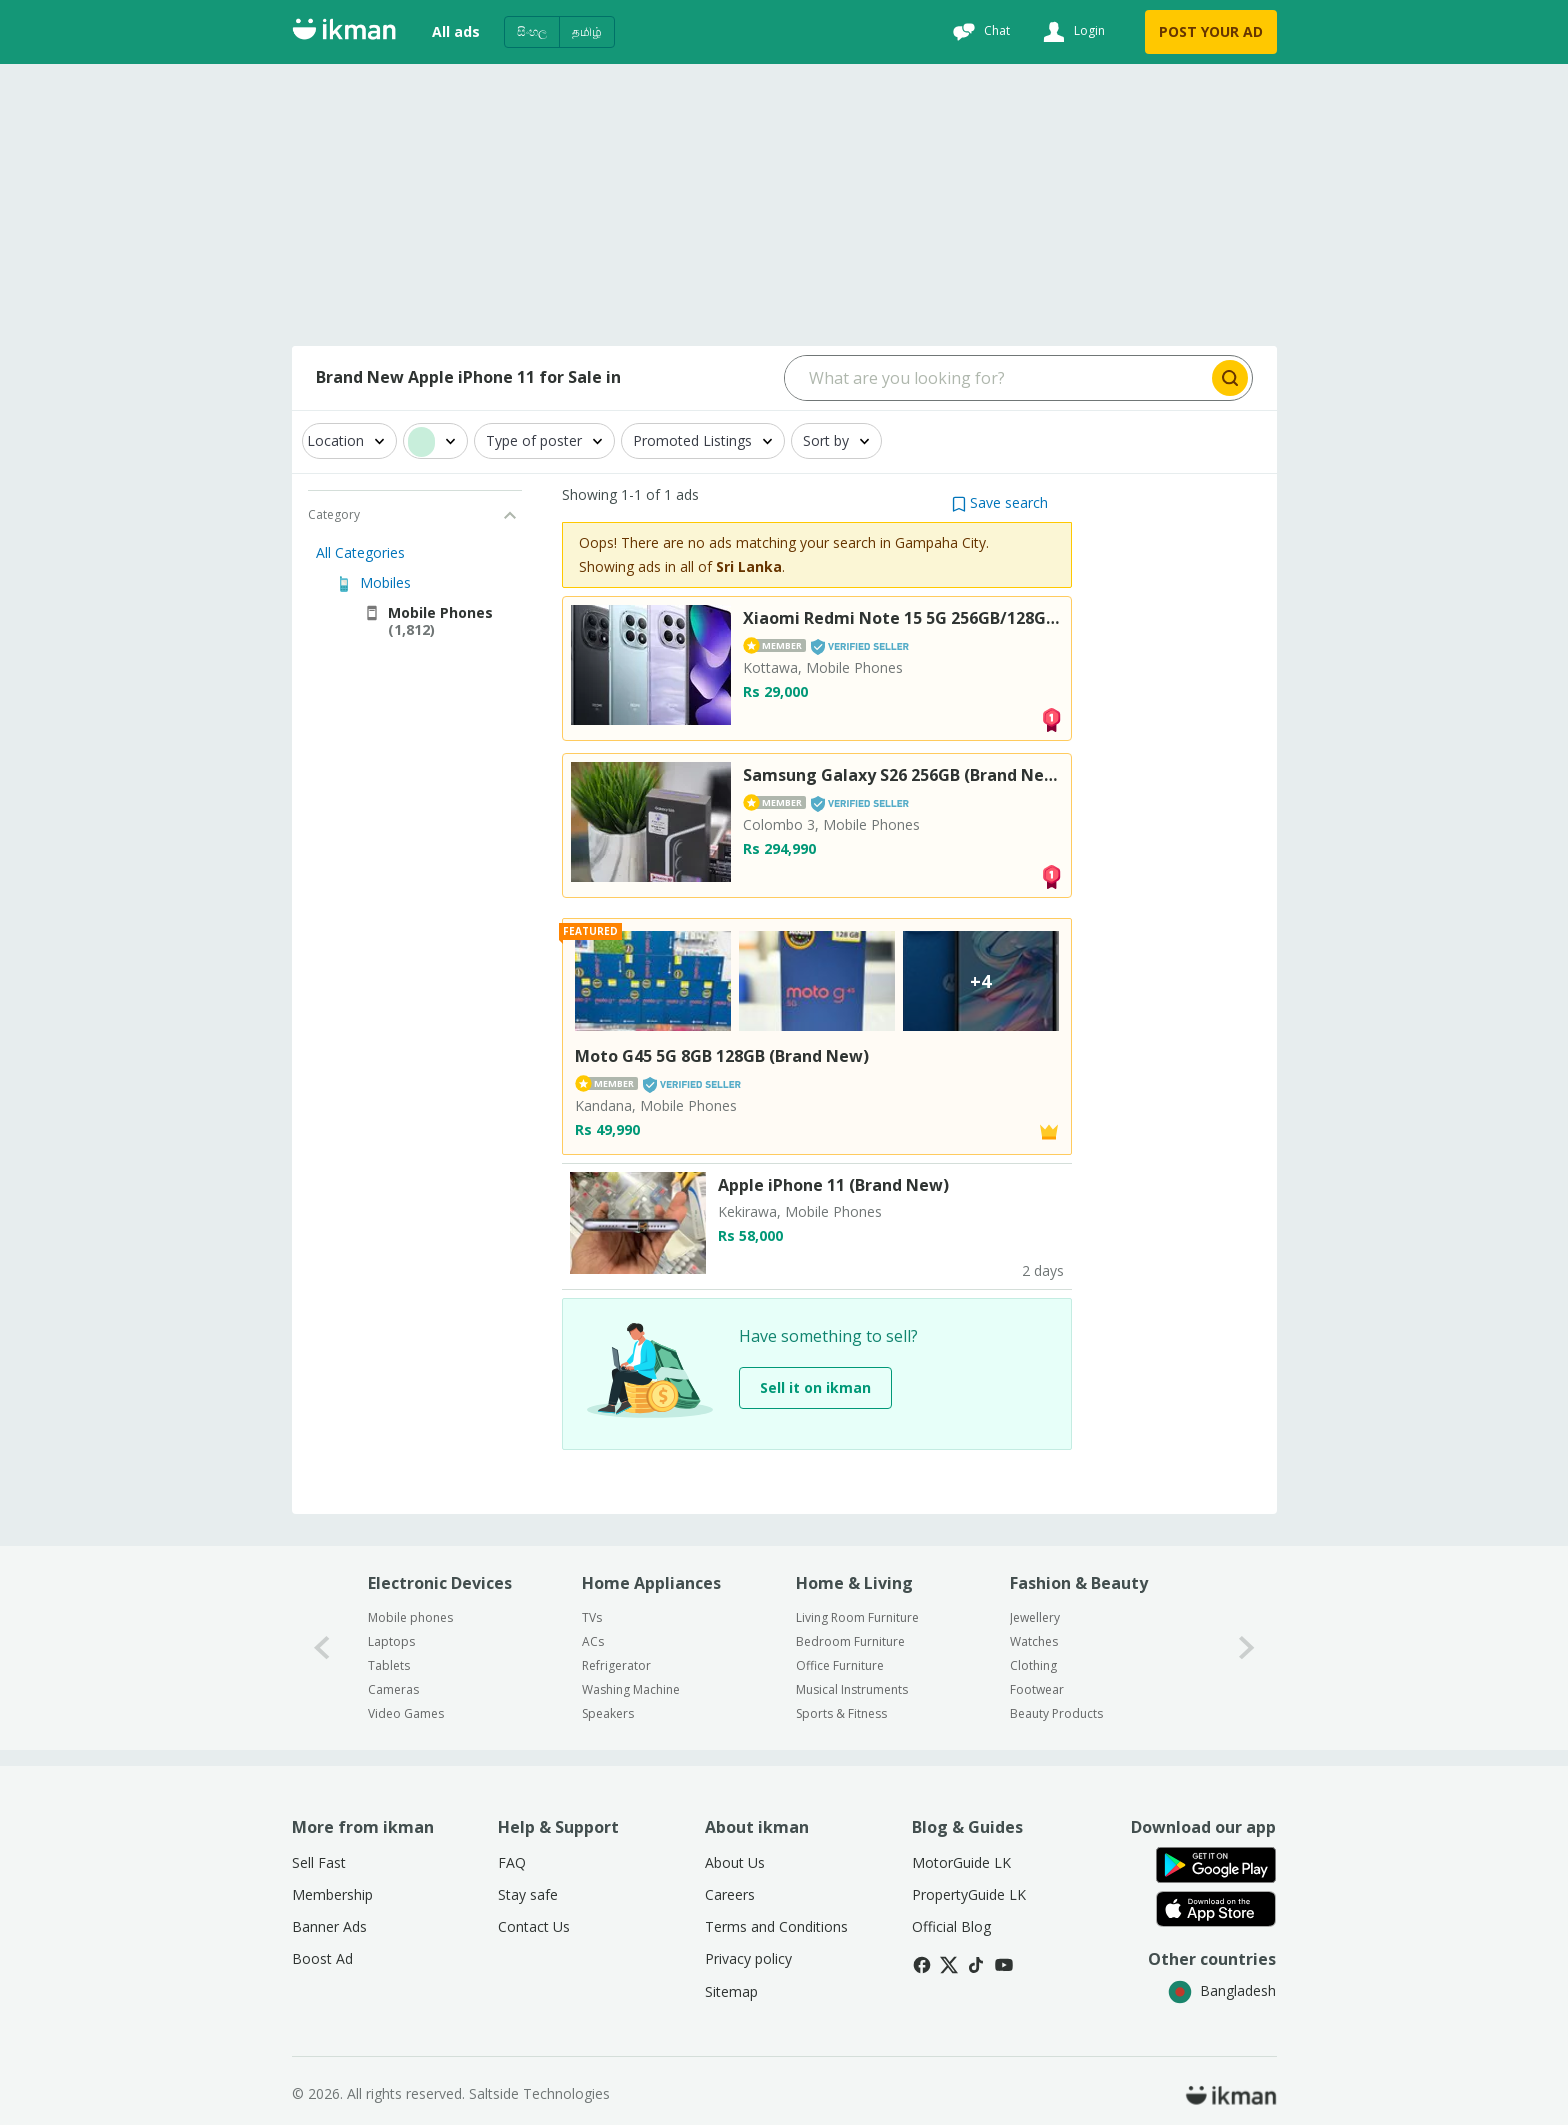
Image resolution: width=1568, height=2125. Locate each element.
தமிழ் (587, 31)
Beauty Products (1056, 1713)
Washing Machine (631, 1689)
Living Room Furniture (857, 1617)
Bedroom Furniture (850, 1641)
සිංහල (532, 31)
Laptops (391, 1641)
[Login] (1071, 32)
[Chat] (979, 32)
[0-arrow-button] (322, 1647)
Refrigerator (616, 1665)
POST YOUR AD (1211, 31)
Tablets (389, 1665)
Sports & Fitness (841, 1713)
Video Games (406, 1713)
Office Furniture (840, 1665)
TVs (592, 1617)
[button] (1000, 502)
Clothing (1033, 1665)
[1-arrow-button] (1247, 1647)
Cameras (393, 1689)
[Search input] (996, 378)
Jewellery (1035, 1617)
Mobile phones (410, 1617)
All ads (456, 31)
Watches (1034, 1641)
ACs (593, 1641)
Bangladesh (1222, 1990)
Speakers (608, 1713)
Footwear (1037, 1689)
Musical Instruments (852, 1689)
